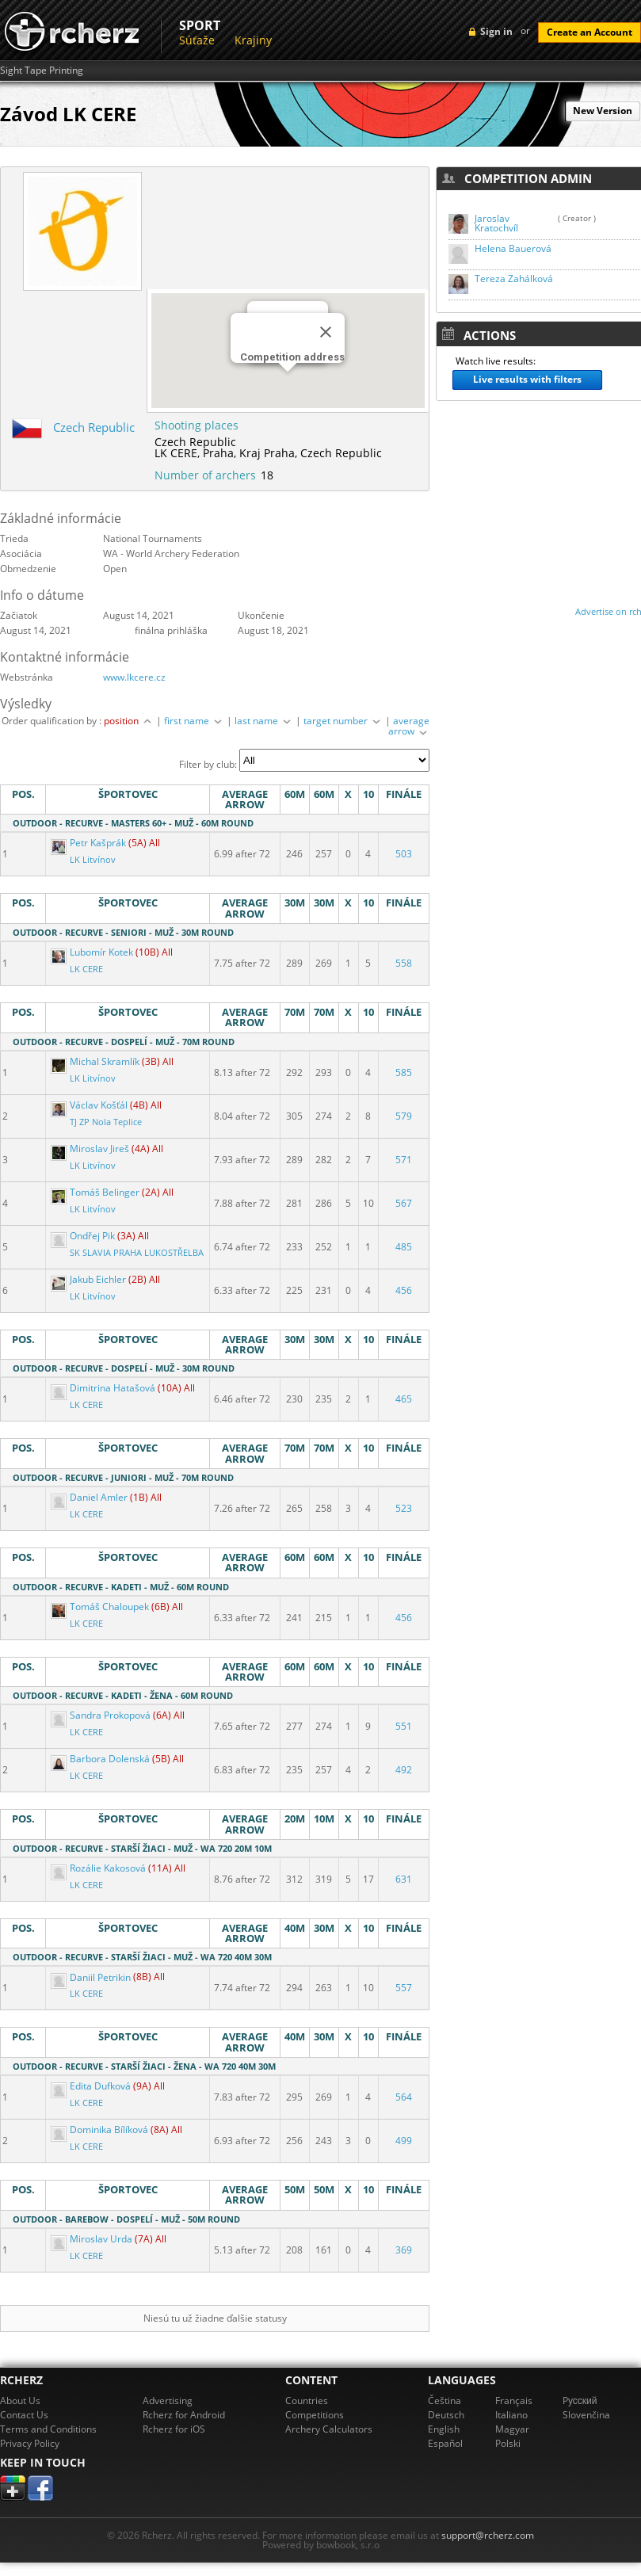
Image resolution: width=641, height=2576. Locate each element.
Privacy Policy (29, 2443)
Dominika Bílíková (101, 2129)
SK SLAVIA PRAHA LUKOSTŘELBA (137, 1252)
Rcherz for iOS (174, 2429)
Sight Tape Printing (41, 70)
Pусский (580, 2400)
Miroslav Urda (93, 2239)
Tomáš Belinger (96, 1192)
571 (403, 1159)
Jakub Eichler (89, 1279)
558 (403, 963)
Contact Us (24, 2414)
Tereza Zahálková (514, 278)
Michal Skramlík (96, 1061)
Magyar (512, 2429)
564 (403, 2097)
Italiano (511, 2414)
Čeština (444, 2400)
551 (403, 1726)
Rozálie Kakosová (99, 1868)
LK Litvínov (93, 859)
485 (403, 1247)
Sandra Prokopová (102, 1715)
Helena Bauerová (513, 248)
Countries (306, 2400)
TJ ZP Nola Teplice (106, 1122)
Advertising (168, 2400)
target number (343, 720)
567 (403, 1203)
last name (264, 720)
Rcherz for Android (184, 2414)
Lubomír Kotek (93, 952)
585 (403, 1072)
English (444, 2429)
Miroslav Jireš (91, 1148)
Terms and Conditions (48, 2429)
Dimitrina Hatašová (104, 1388)
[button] (287, 386)
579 (403, 1116)
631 (403, 1879)
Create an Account (589, 32)
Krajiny (253, 40)
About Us (20, 2400)
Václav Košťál (90, 1105)
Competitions (314, 2414)
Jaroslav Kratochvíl (496, 223)
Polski (508, 2443)
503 (403, 854)
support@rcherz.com (487, 2535)
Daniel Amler (90, 1497)
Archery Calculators (328, 2429)
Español (445, 2443)
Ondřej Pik (84, 1235)
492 (403, 1769)
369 (403, 2250)
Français (513, 2400)
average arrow (408, 726)
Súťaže (197, 40)
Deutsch (446, 2414)
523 (403, 1508)
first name (194, 720)
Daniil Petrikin (92, 1977)
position (129, 720)
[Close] (326, 332)
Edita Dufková (92, 2086)
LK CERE (86, 969)
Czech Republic (94, 427)
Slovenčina (586, 2414)
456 (403, 1290)
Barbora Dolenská (101, 1758)
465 (403, 1399)
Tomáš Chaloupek (101, 1606)
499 (403, 2140)
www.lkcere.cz (134, 677)
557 (403, 1987)
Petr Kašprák (89, 842)
